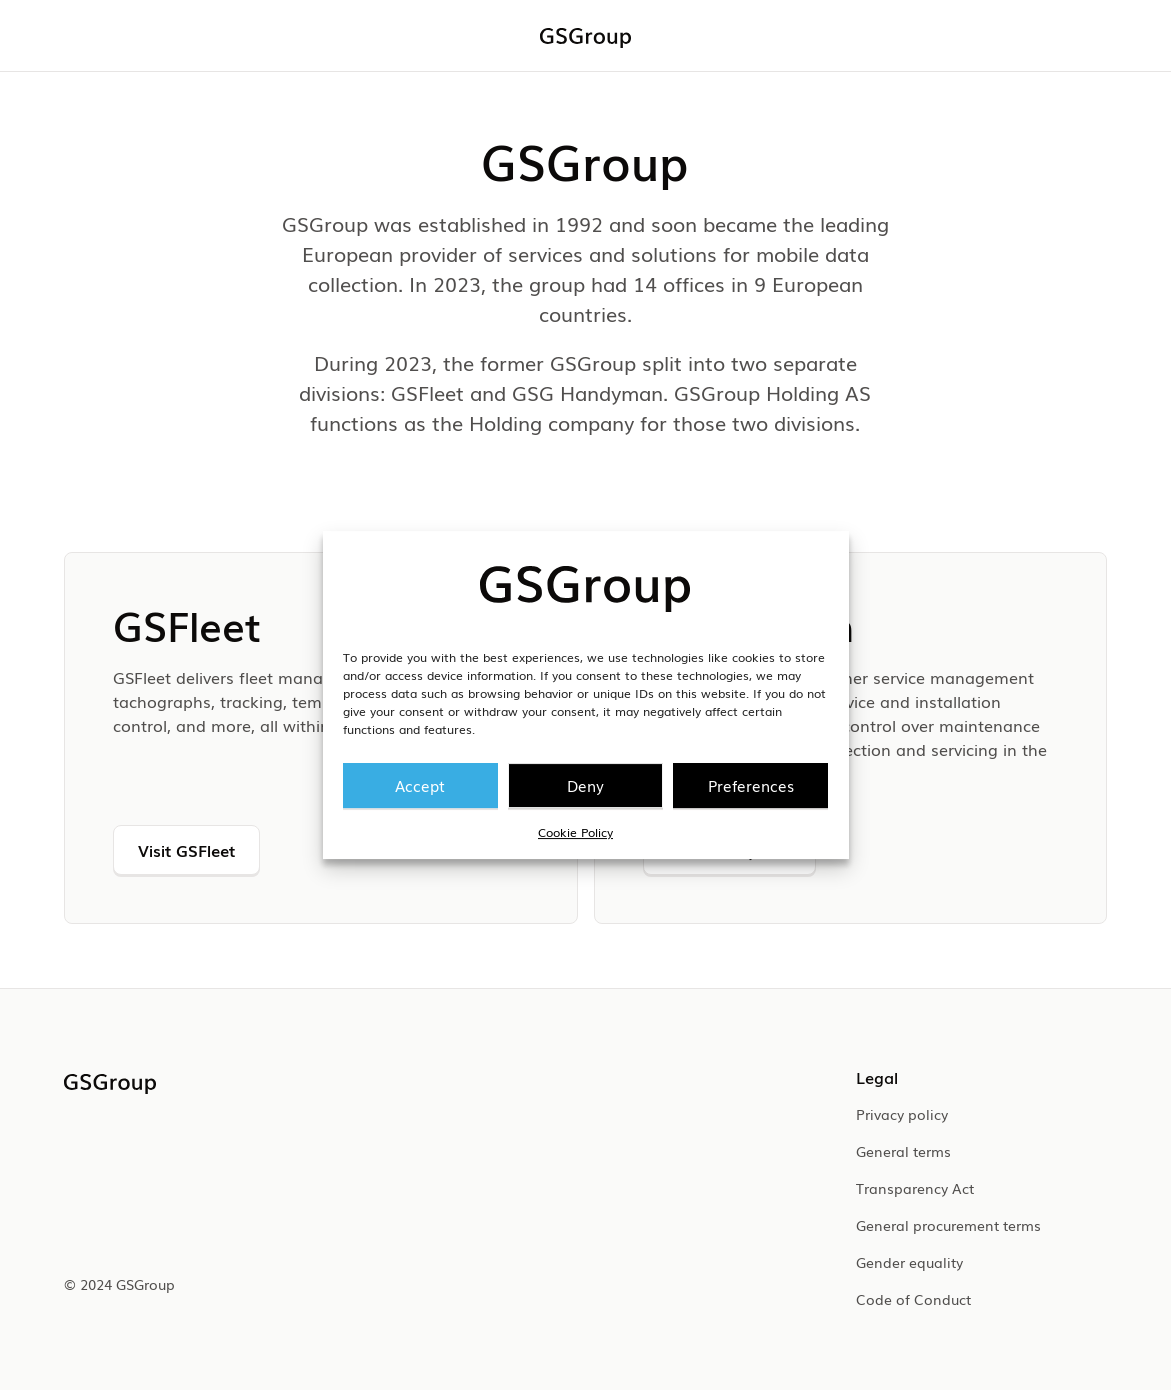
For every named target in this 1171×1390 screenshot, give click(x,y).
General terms (903, 1151)
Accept (420, 785)
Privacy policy (902, 1114)
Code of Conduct (913, 1299)
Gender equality (909, 1262)
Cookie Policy (575, 832)
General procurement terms (948, 1225)
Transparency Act (915, 1188)
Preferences (751, 785)
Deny (585, 785)
